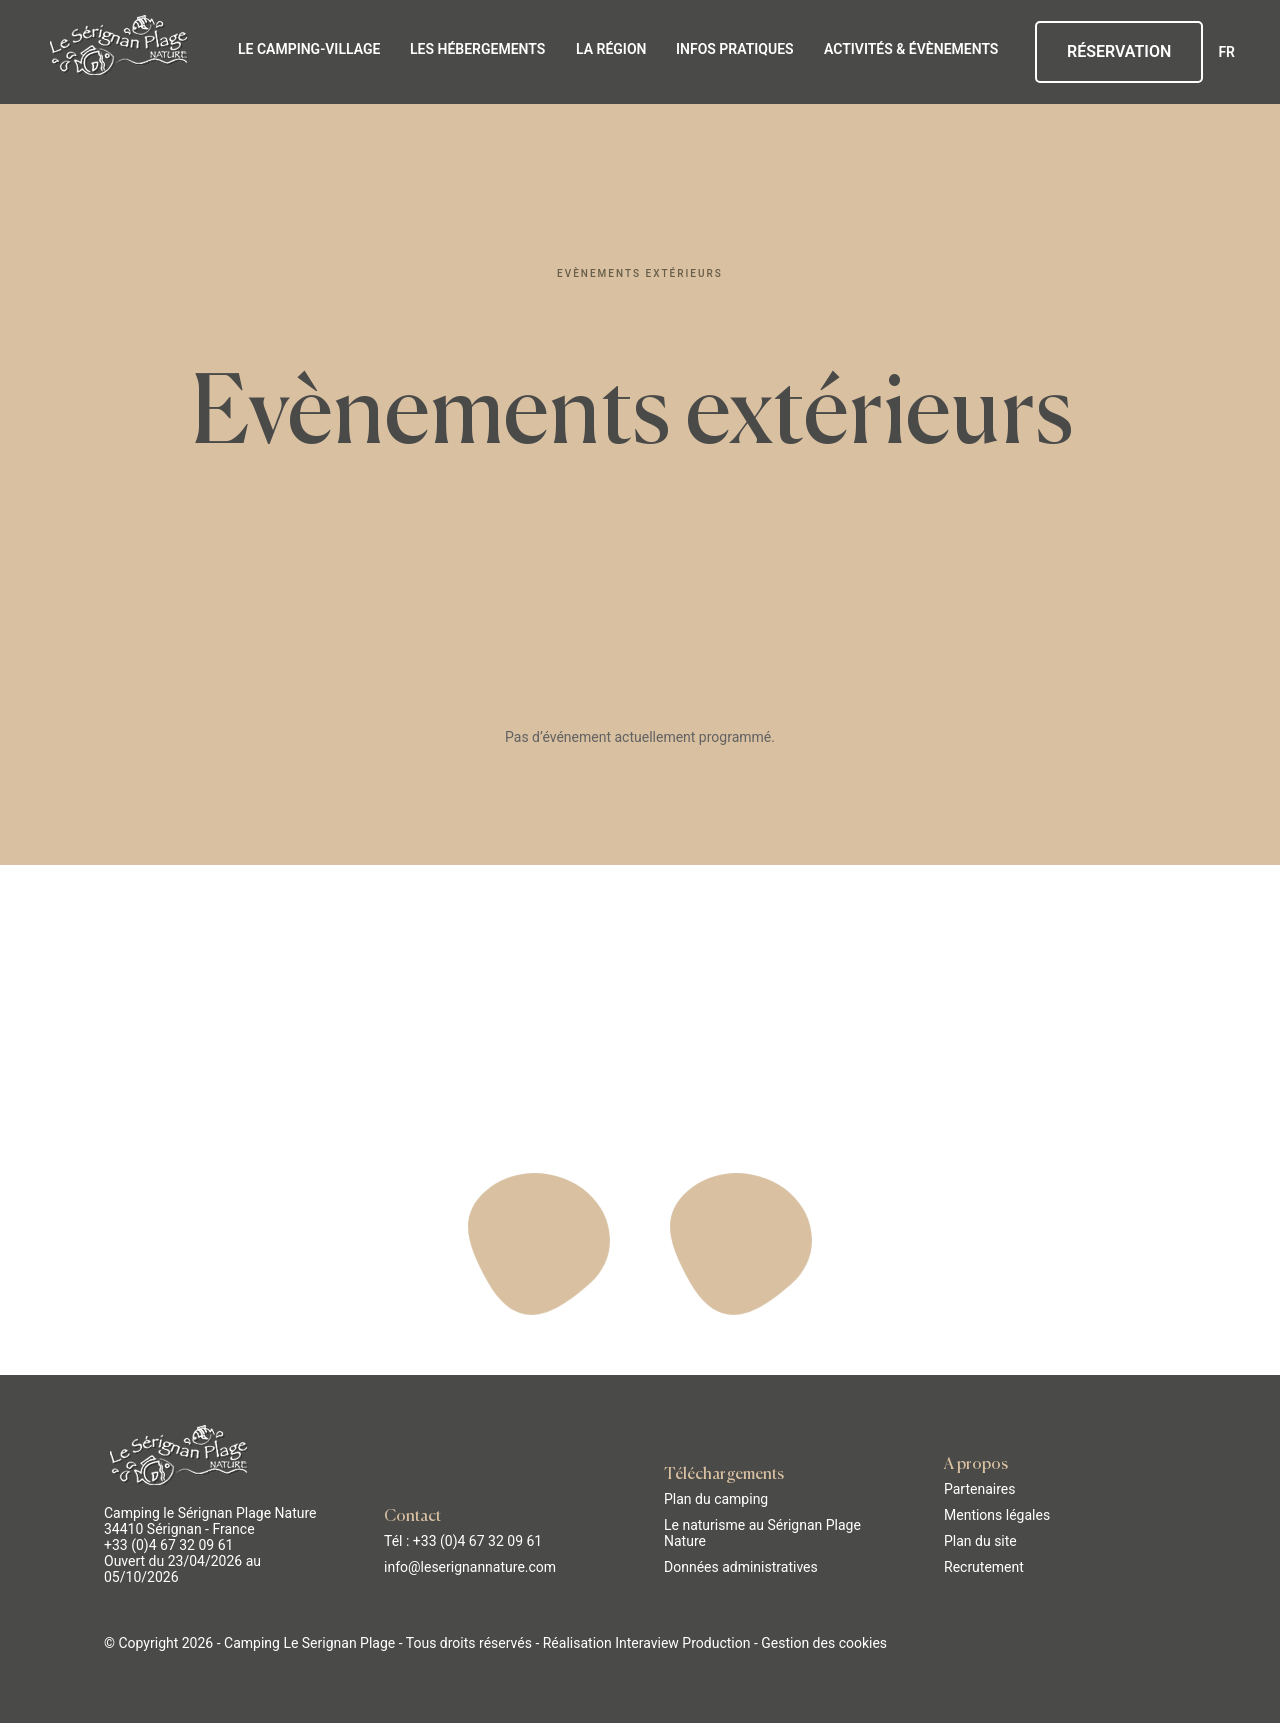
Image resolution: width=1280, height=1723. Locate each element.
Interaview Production (682, 1642)
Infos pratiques (735, 49)
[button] (30, 1701)
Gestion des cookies (824, 1642)
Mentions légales (997, 1514)
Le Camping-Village (309, 49)
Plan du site (980, 1540)
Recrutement (984, 1566)
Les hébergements (477, 49)
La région (611, 49)
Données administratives (741, 1566)
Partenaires (979, 1488)
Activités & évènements (911, 49)
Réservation (1119, 51)
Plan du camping (716, 1498)
